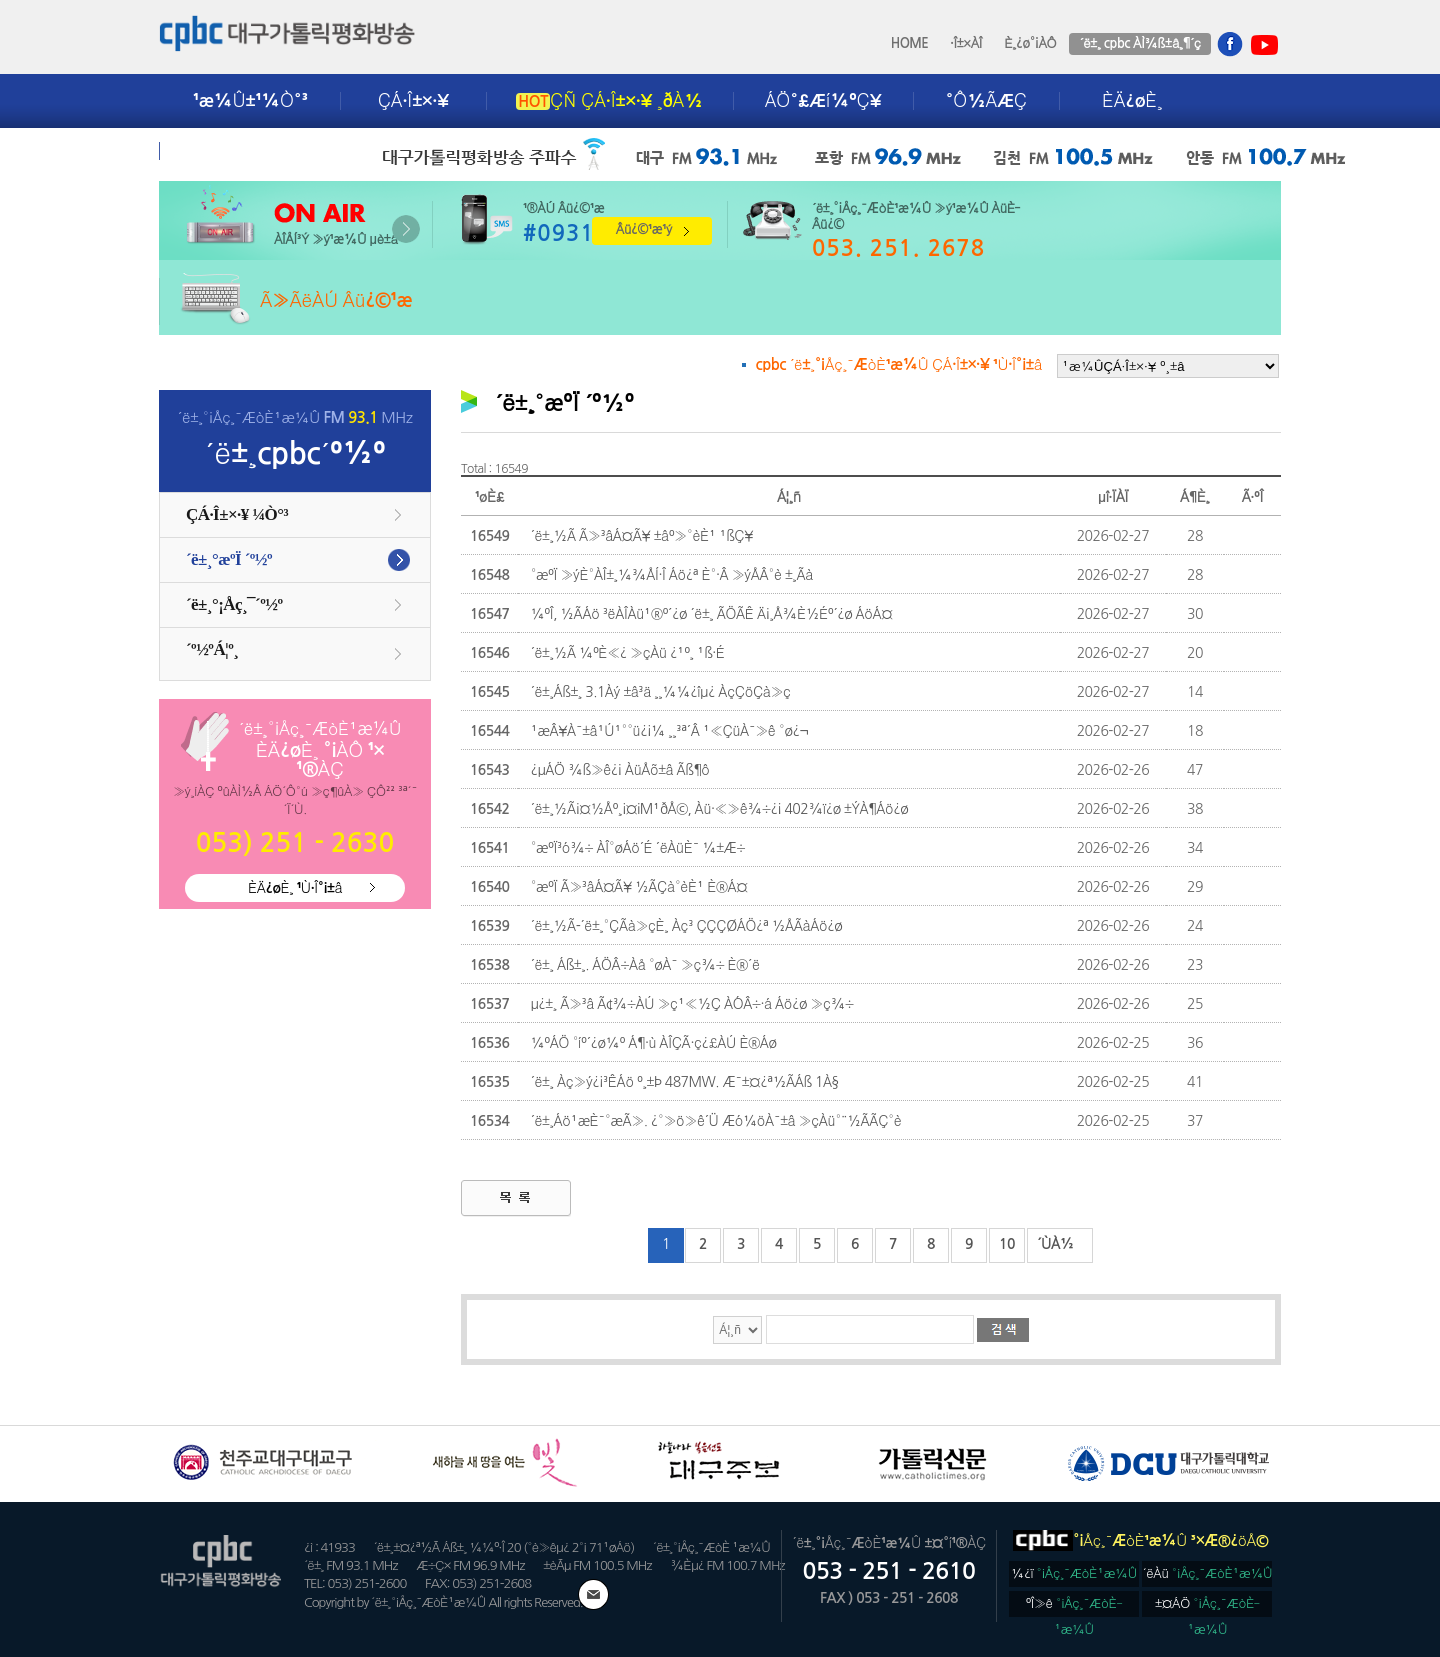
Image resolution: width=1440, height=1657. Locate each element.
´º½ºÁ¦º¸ (212, 649)
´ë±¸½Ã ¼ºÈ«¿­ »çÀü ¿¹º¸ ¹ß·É (627, 653)
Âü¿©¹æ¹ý (644, 229)
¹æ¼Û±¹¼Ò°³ (250, 101)
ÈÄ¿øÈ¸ (1132, 101)
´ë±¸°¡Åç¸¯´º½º (234, 604)
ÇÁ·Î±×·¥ (413, 101)
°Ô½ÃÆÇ (986, 101)
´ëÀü (1208, 1573)
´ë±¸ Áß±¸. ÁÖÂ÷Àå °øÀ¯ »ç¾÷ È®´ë (644, 965)
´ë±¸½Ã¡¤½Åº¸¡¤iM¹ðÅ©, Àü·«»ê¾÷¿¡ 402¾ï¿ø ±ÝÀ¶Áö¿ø (719, 809)
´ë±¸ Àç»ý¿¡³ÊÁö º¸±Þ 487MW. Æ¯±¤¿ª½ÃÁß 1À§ (684, 1082)
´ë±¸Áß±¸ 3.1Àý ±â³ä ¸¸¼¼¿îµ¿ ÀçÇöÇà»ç (660, 692)
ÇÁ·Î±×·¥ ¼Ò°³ (237, 514)
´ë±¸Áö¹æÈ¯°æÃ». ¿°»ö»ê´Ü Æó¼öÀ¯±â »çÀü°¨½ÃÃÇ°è (715, 1121)
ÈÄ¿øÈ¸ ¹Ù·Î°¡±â (295, 888)
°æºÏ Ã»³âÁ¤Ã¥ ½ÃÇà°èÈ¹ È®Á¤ (638, 887)
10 (1007, 1244)
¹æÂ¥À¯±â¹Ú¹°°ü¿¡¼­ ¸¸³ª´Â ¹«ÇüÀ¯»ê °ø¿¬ (669, 731)
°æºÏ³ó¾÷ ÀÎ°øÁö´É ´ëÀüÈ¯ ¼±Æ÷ (637, 848)
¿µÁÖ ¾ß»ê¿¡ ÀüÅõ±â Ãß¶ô (619, 770)
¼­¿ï (1074, 1573)
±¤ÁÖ (1207, 1607)
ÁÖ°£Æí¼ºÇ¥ (823, 101)
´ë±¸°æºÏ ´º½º (229, 559)
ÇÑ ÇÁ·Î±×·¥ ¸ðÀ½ (609, 101)
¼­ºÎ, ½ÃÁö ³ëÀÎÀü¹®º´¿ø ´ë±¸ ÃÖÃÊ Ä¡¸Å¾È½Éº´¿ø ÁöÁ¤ (711, 614)
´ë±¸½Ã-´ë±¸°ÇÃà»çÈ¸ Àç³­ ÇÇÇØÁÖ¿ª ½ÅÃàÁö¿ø (686, 926)
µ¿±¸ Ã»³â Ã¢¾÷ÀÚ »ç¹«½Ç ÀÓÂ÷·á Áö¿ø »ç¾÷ (691, 1004)
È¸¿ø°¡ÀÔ (1030, 43)
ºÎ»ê (1074, 1607)
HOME (910, 43)
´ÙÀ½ (1055, 1244)
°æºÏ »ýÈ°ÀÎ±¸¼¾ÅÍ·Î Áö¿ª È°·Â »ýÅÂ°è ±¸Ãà (671, 575)
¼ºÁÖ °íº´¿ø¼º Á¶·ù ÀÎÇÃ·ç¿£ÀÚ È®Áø (653, 1043)
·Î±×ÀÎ (966, 43)
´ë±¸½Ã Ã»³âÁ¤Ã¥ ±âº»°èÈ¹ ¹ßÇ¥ (641, 536)
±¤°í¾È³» (236, 151)
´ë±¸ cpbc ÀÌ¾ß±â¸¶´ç (1139, 43)
